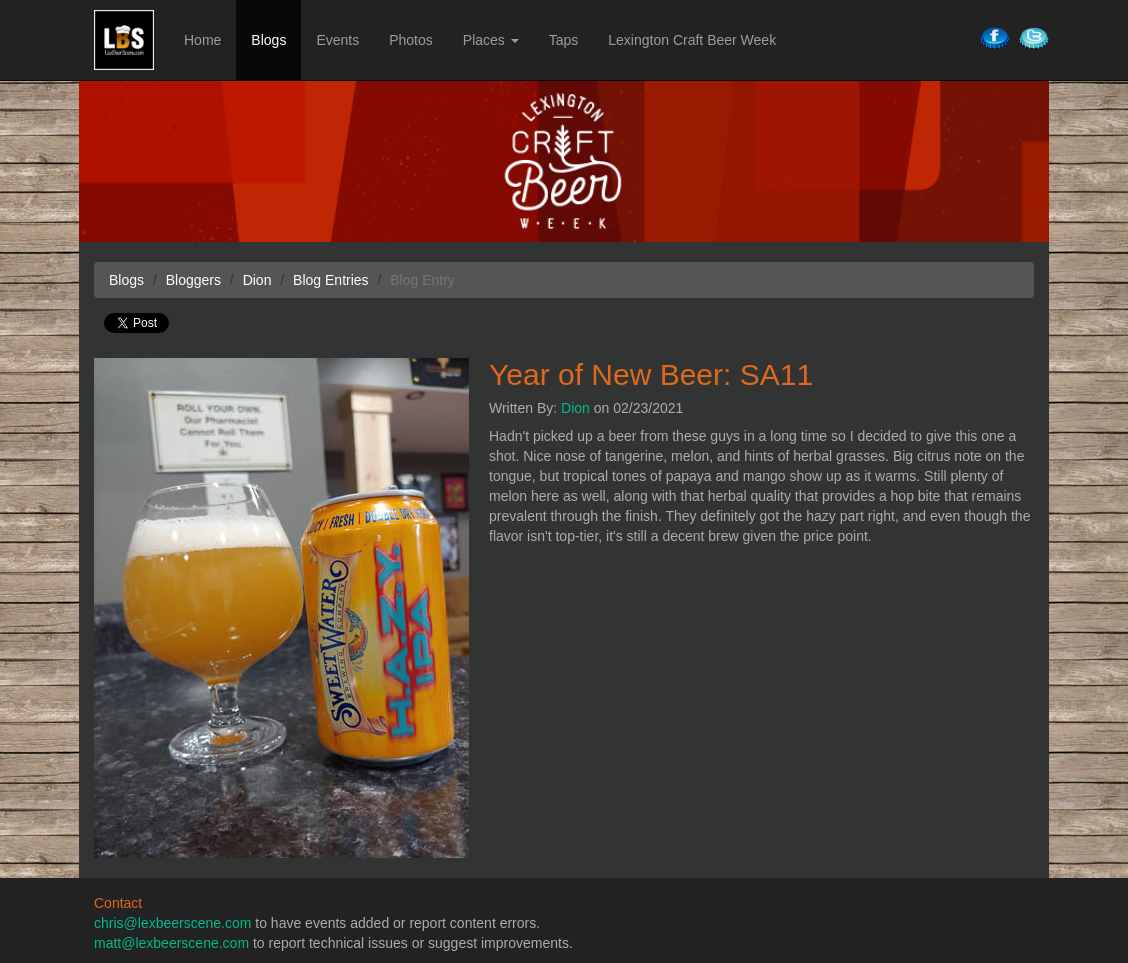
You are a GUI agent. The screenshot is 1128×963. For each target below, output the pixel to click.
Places (491, 40)
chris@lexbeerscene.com (172, 923)
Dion (575, 408)
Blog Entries (330, 280)
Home (202, 40)
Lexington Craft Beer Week (692, 40)
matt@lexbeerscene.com (171, 943)
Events (337, 40)
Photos (411, 40)
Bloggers (193, 280)
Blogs (268, 40)
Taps (564, 40)
